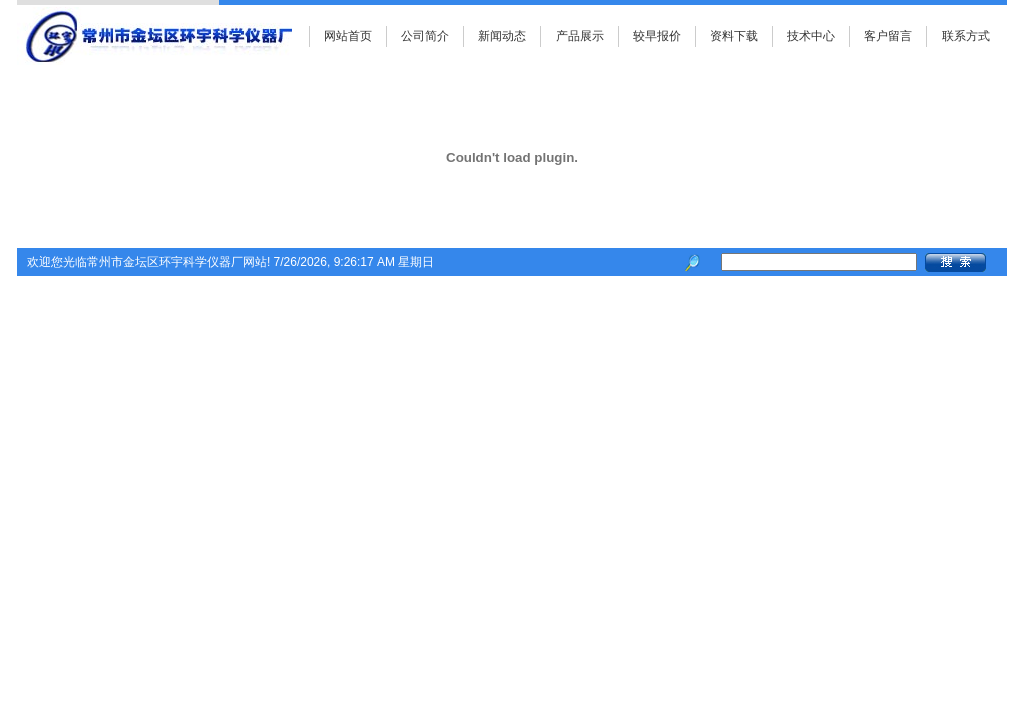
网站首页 (348, 36)
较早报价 (657, 36)
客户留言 (888, 36)
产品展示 (580, 36)
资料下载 (734, 36)
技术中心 (811, 36)
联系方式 (966, 36)
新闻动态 (502, 36)
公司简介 (425, 36)
